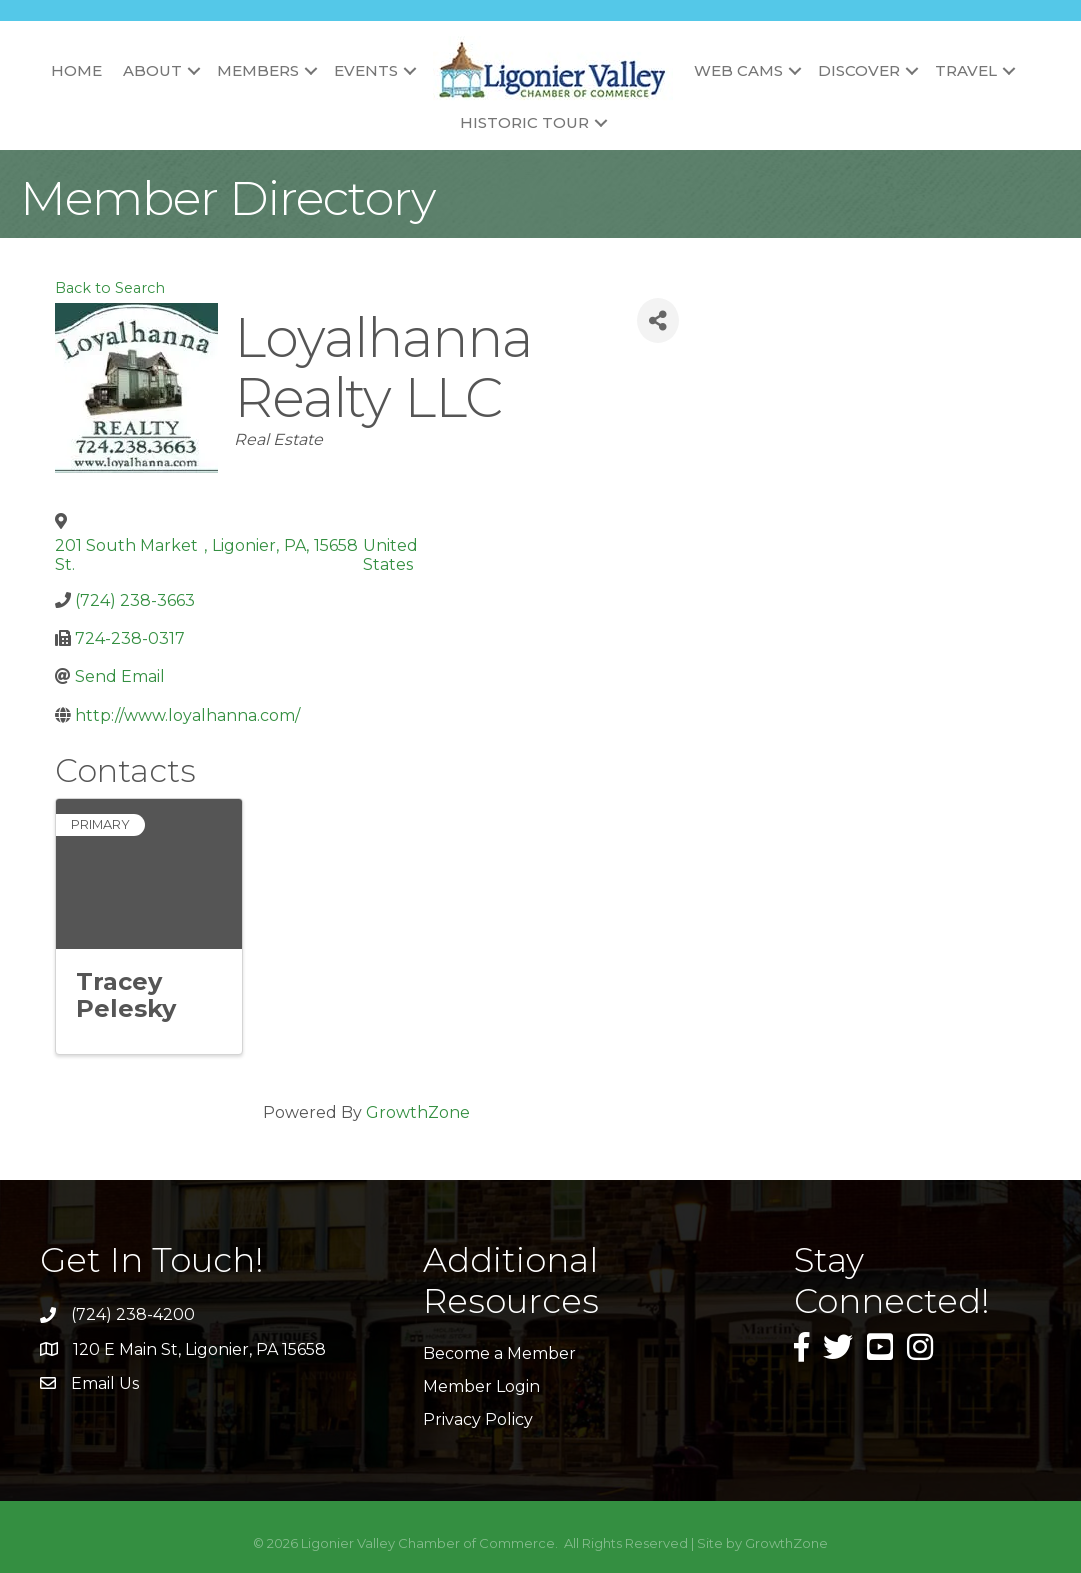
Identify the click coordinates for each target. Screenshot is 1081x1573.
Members (258, 70)
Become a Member (499, 1353)
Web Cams (738, 70)
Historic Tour (524, 122)
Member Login (481, 1386)
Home (76, 70)
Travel (966, 70)
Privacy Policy (478, 1419)
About (152, 70)
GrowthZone (418, 1112)
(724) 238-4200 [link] (133, 1314)
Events (366, 70)
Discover (859, 70)
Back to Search (110, 288)
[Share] (658, 320)
